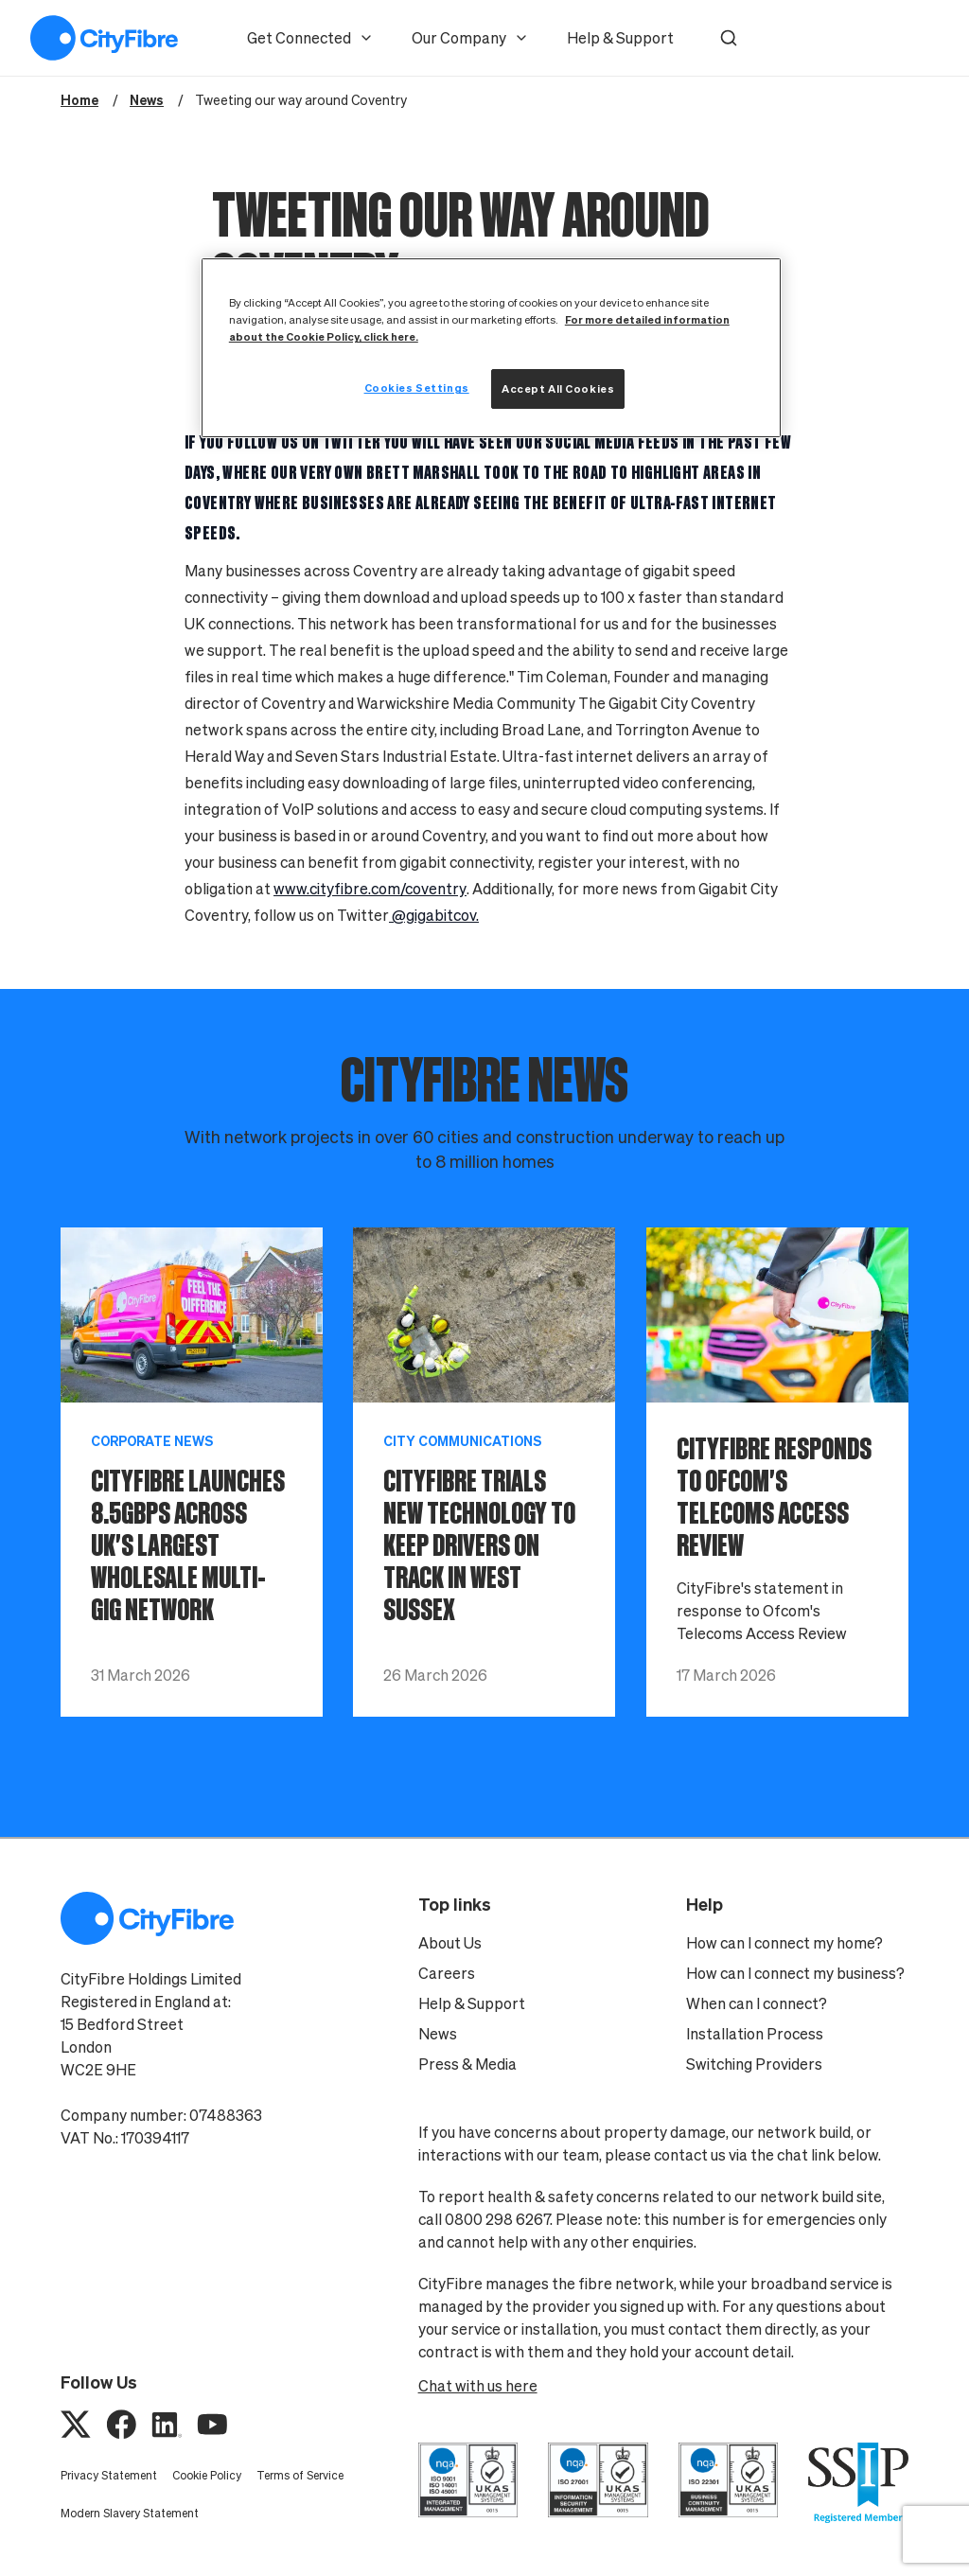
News (437, 2033)
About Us (450, 1942)
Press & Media (467, 2064)
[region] (491, 347)
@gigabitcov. (434, 915)
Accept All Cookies (558, 388)
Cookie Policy (206, 2475)
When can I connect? (756, 2003)
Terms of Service (300, 2475)
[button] (728, 38)
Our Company (470, 37)
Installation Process (754, 2033)
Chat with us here (477, 2385)
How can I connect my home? (784, 1942)
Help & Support (620, 37)
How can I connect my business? (795, 1973)
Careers (446, 1973)
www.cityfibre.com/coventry (370, 888)
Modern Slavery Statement (130, 2513)
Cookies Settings (416, 387)
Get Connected (310, 37)
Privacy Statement (109, 2475)
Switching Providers (754, 2064)
